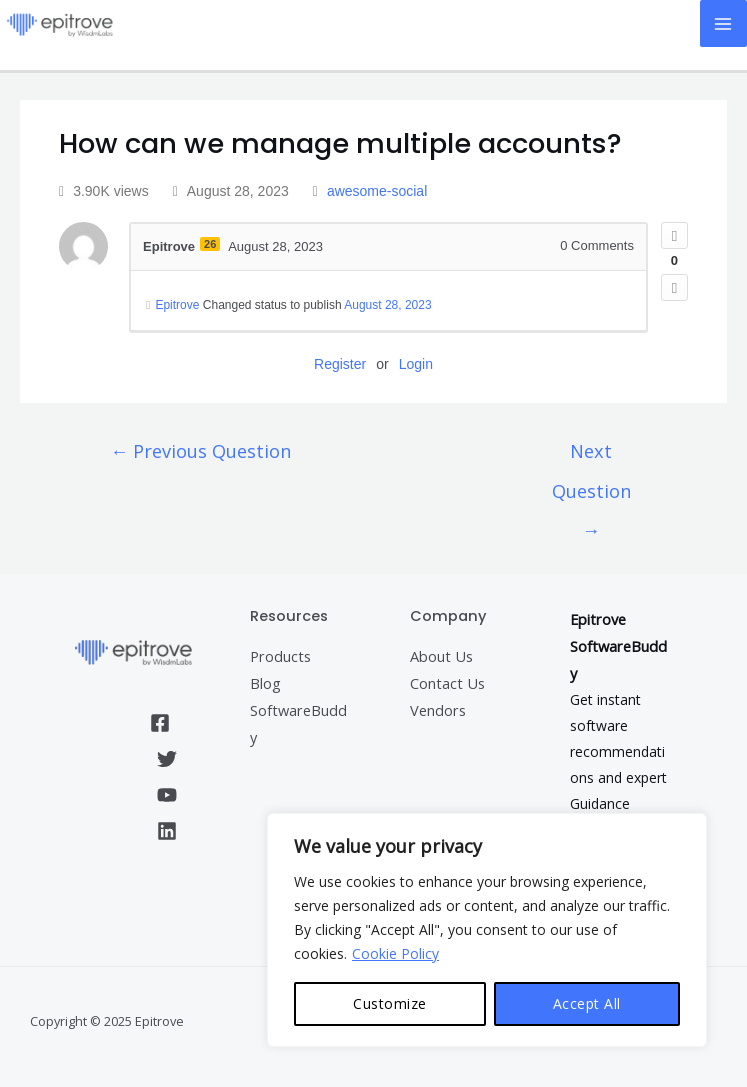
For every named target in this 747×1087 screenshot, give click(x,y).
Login (416, 364)
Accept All (587, 1003)
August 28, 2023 (387, 305)
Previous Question (200, 451)
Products (280, 656)
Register (340, 364)
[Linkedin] (167, 831)
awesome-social (377, 191)
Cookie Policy (395, 953)
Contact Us (447, 683)
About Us (441, 656)
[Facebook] (160, 723)
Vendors (438, 710)
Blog (265, 683)
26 (210, 244)
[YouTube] (167, 795)
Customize (390, 1003)
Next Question (591, 457)
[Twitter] (167, 759)
